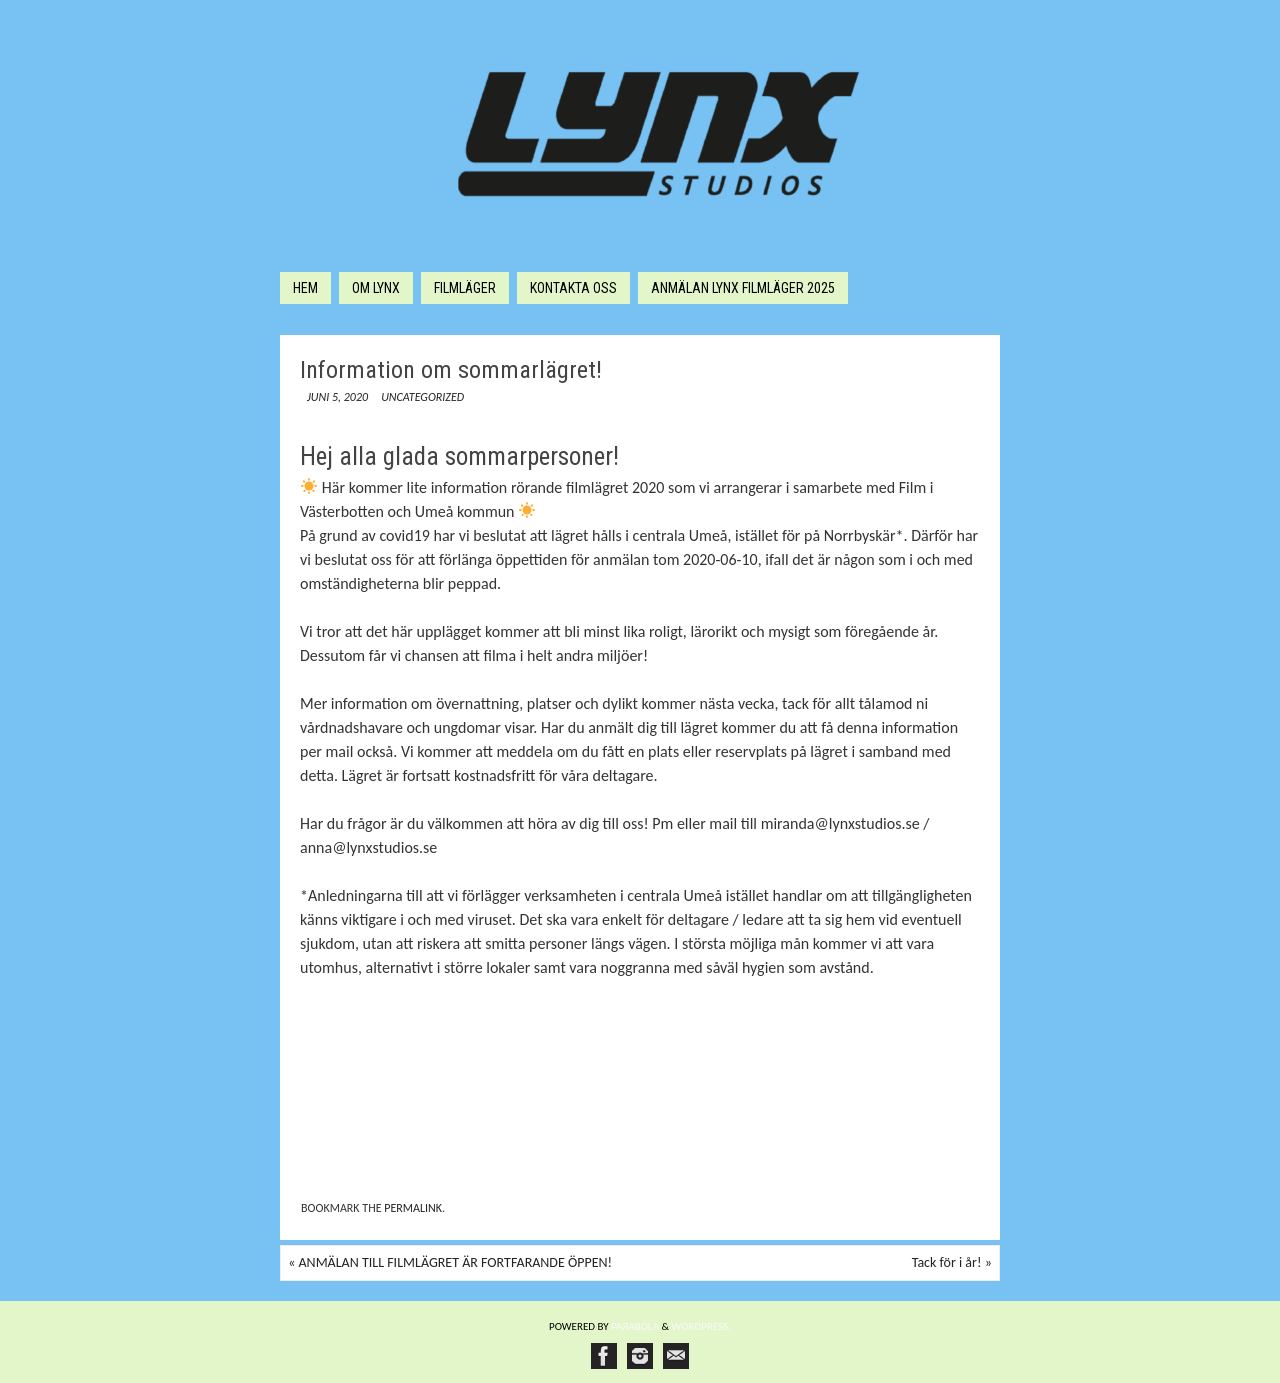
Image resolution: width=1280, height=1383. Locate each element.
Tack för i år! (952, 1262)
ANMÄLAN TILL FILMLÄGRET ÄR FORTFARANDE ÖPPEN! (450, 1262)
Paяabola (635, 1326)
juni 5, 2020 (337, 397)
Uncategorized (422, 397)
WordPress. (702, 1326)
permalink (413, 1208)
